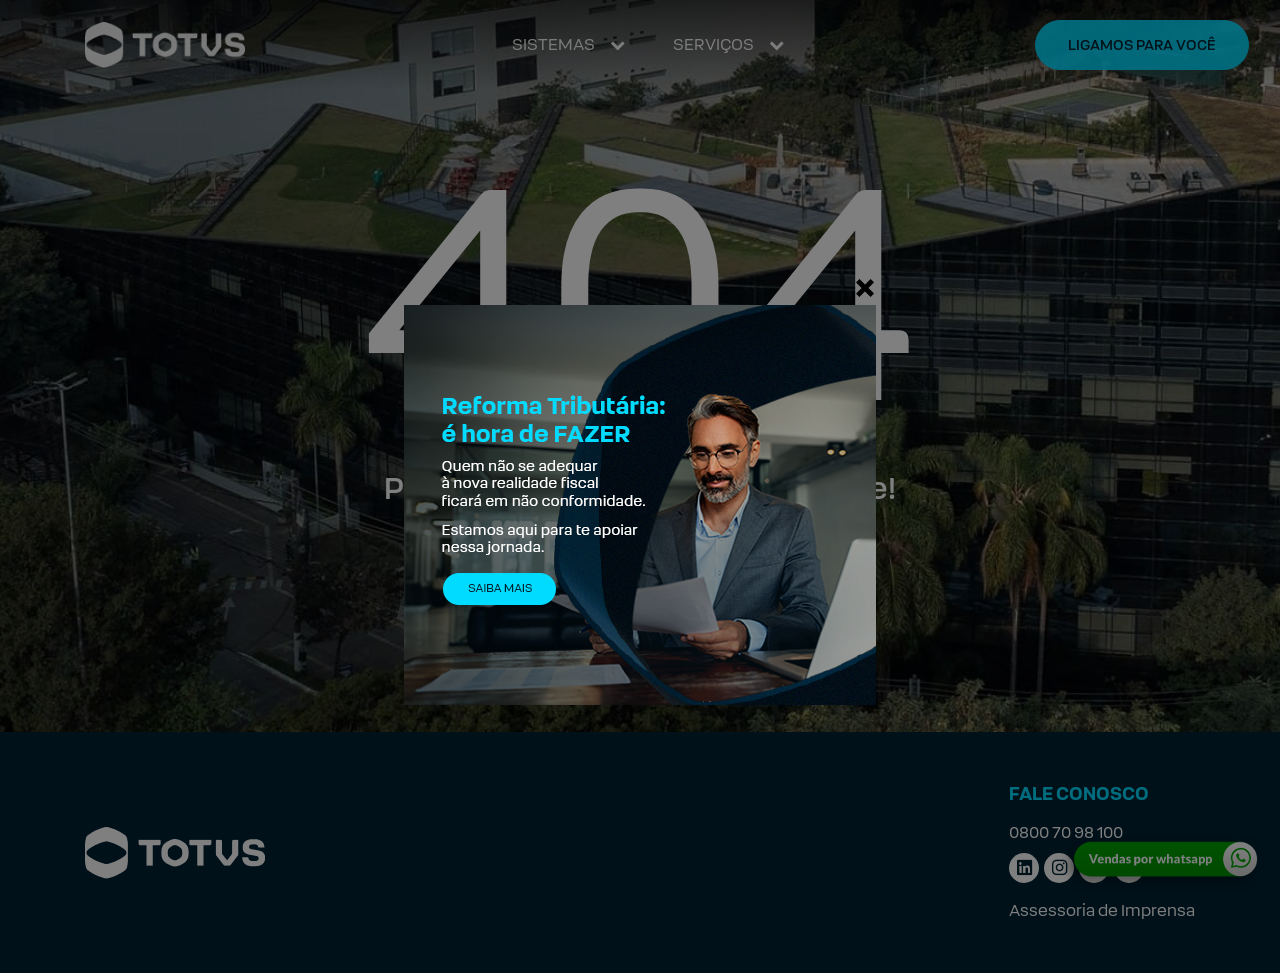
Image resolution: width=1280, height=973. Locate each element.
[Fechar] (865, 287)
